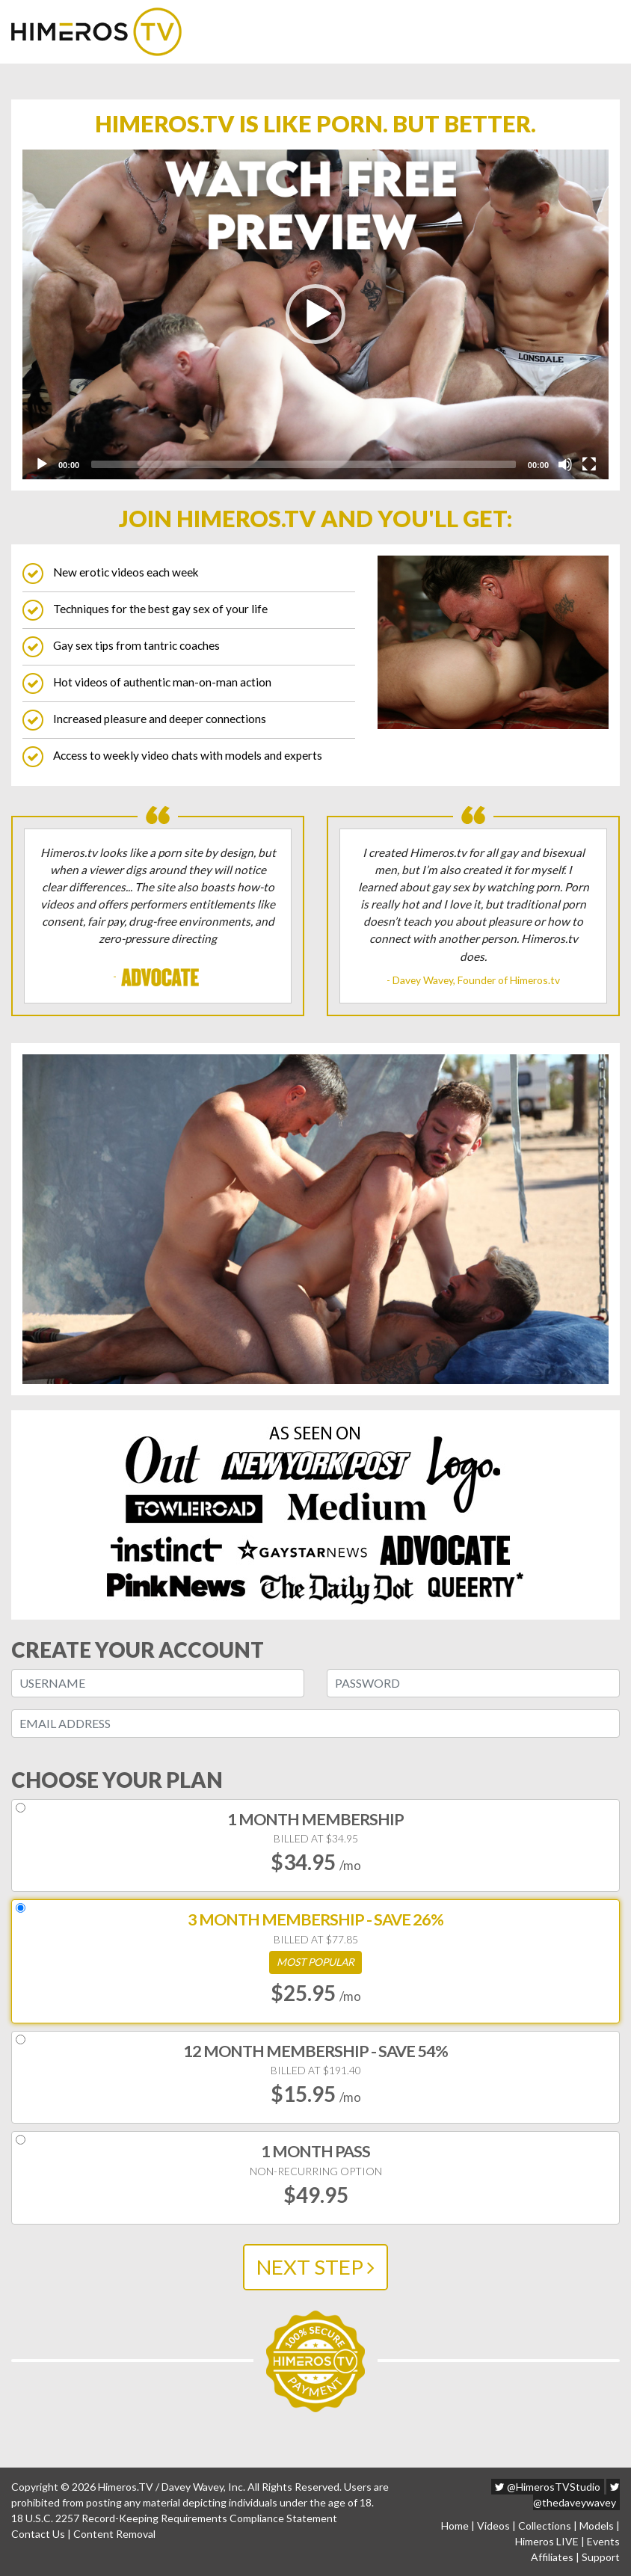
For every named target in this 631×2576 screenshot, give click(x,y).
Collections (544, 2525)
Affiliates (552, 2557)
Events (603, 2541)
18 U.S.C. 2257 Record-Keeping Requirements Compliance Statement (174, 2518)
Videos (493, 2525)
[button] (315, 314)
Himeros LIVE (547, 2541)
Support (601, 2557)
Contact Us (38, 2533)
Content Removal (114, 2533)
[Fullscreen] (589, 464)
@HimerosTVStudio (547, 2486)
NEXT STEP (315, 2266)
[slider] (303, 464)
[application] (315, 314)
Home (455, 2525)
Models (596, 2525)
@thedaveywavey (576, 2495)
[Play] (41, 464)
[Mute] (565, 464)
